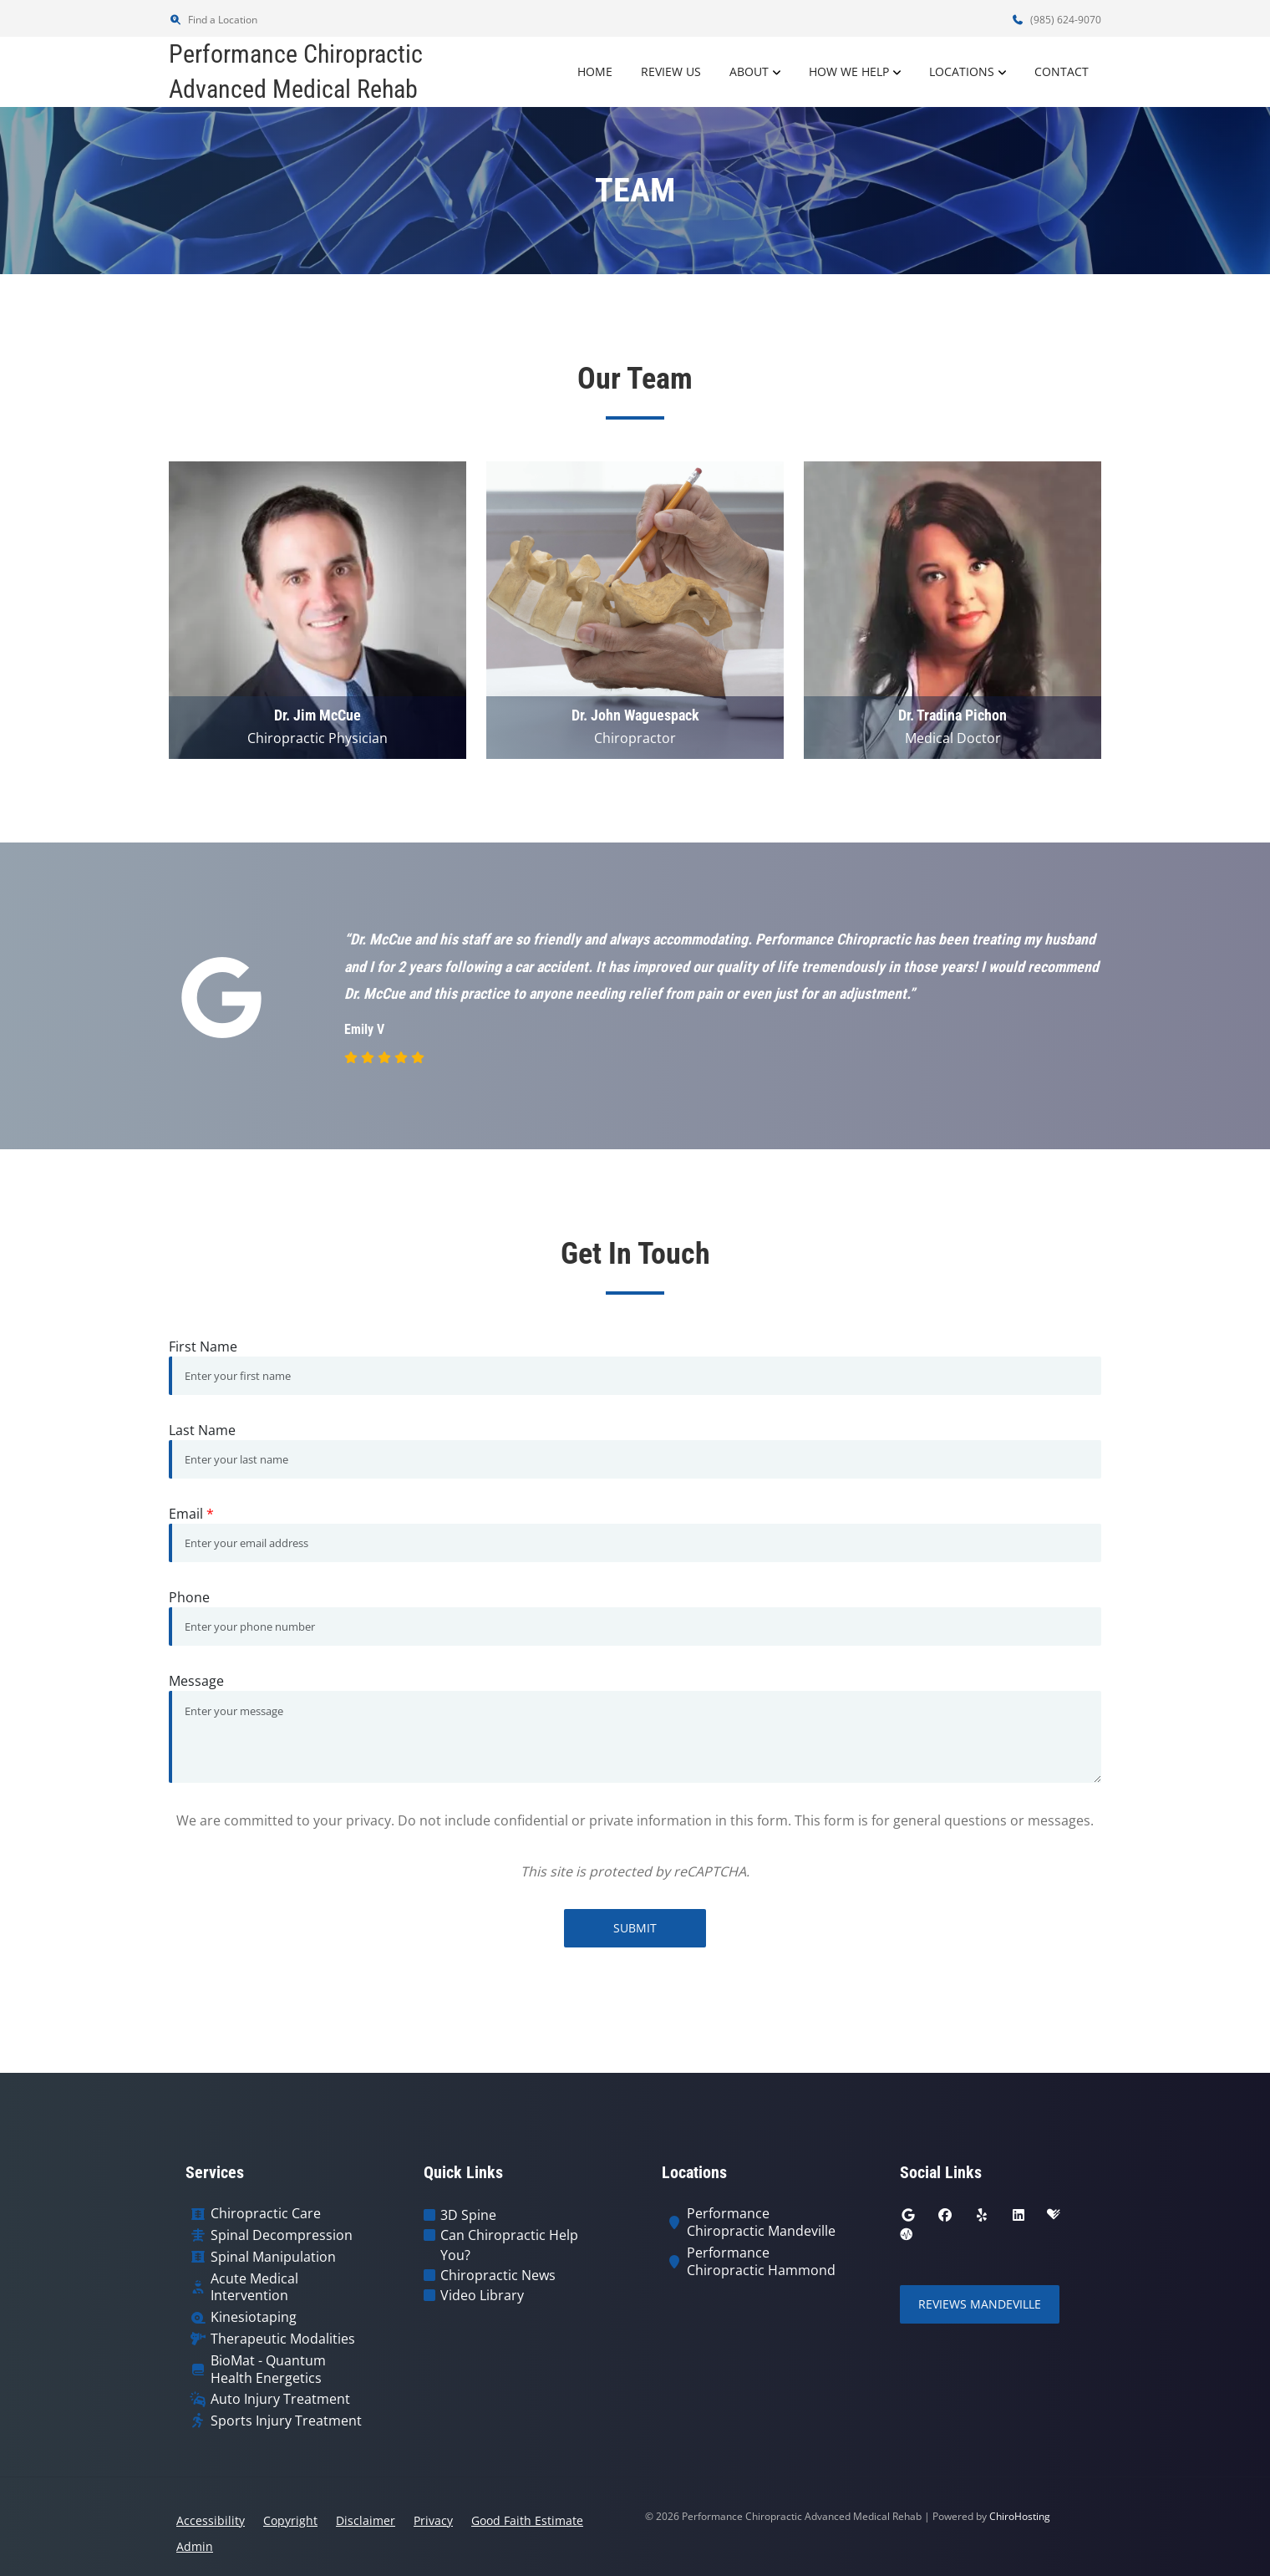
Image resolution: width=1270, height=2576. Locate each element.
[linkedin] (1018, 2215)
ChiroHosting (1019, 2516)
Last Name (202, 1430)
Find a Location (213, 20)
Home (594, 71)
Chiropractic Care (266, 2213)
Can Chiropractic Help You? (509, 2245)
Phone (189, 1597)
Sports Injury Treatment (286, 2421)
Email (191, 1513)
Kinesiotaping (254, 2317)
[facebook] (945, 2215)
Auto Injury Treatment (280, 2399)
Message (196, 1681)
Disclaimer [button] (365, 2520)
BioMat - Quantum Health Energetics (268, 2369)
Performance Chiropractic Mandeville (761, 2222)
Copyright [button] (290, 2520)
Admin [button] (194, 2546)
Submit (635, 1928)
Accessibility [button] (210, 2520)
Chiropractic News (498, 2275)
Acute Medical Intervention (254, 2287)
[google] (908, 2215)
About (749, 71)
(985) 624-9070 (1056, 20)
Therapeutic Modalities (283, 2339)
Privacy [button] (433, 2520)
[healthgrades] (1053, 2215)
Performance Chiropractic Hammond (761, 2261)
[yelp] (981, 2215)
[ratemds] (906, 2235)
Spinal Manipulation (273, 2257)
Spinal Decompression (282, 2235)
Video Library (482, 2295)
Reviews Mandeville (979, 2304)
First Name (203, 1346)
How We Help (849, 71)
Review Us (671, 71)
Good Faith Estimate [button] (527, 2520)
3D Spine (468, 2215)
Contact (1061, 71)
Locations (961, 71)
